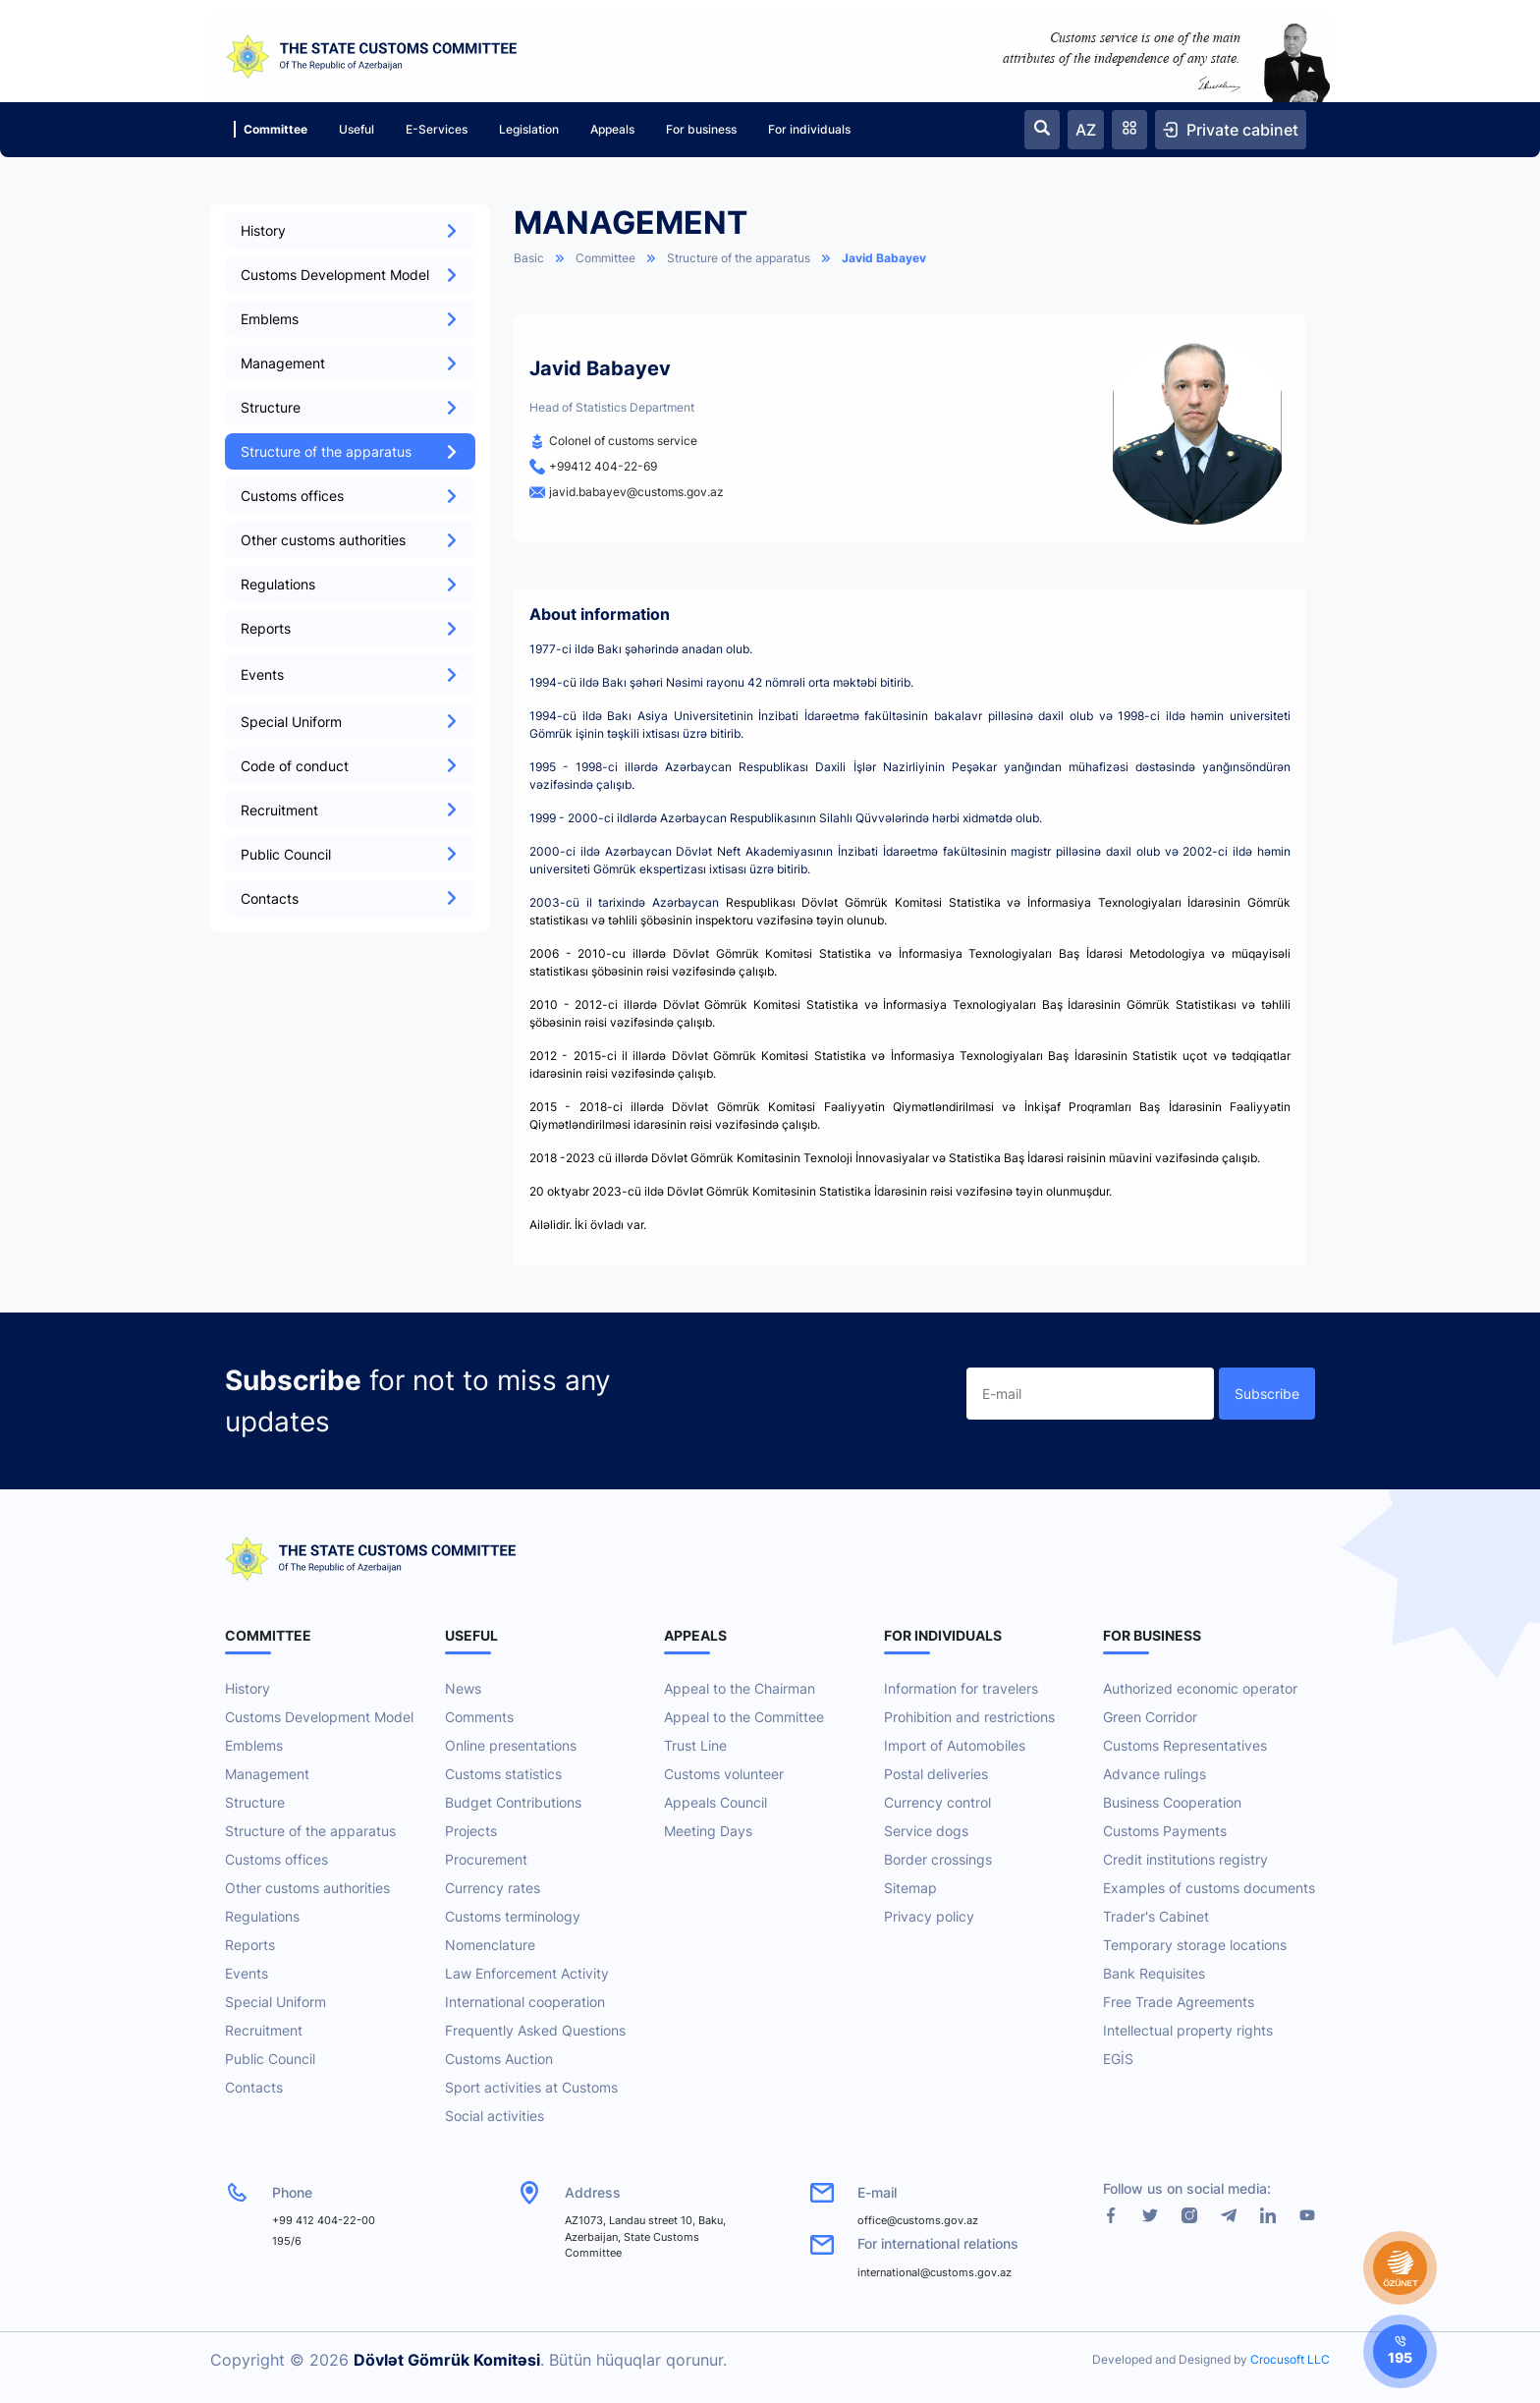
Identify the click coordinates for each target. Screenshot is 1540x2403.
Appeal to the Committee (744, 1716)
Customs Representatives (1185, 1745)
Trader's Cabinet (1156, 1916)
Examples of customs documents (1209, 1887)
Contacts (350, 898)
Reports (350, 628)
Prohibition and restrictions (969, 1716)
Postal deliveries (936, 1773)
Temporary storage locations (1195, 1944)
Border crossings (938, 1859)
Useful (356, 129)
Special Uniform (350, 721)
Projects (471, 1830)
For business (701, 129)
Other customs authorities (350, 539)
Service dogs (926, 1830)
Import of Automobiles (954, 1745)
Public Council (350, 854)
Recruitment (350, 810)
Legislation (529, 129)
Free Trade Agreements (1178, 2001)
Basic (529, 258)
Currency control (937, 1802)
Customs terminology (512, 1916)
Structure (350, 407)
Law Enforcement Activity (527, 1973)
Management (350, 363)
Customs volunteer (724, 1773)
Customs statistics (503, 1773)
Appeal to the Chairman (739, 1688)
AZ (1085, 130)
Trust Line (695, 1745)
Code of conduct (350, 765)
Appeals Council (715, 1802)
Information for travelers (961, 1688)
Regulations (350, 584)
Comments (479, 1716)
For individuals (809, 129)
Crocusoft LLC (1290, 2359)
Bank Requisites (1154, 1973)
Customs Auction (499, 2058)
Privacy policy (929, 1916)
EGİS (1118, 2058)
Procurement (486, 1859)
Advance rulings (1154, 1773)
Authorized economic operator (1200, 1688)
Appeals (612, 129)
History (350, 230)
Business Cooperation (1172, 1802)
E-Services (437, 129)
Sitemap (910, 1887)
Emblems (350, 318)
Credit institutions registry (1185, 1859)
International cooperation (525, 2001)
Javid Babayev (884, 258)
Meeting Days (708, 1830)
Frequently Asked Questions (535, 2030)
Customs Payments (1165, 1830)
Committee (270, 129)
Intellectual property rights (1188, 2030)
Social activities (494, 2115)
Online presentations (511, 1745)
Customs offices (350, 495)
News (463, 1688)
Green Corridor (1150, 1716)
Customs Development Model (350, 274)
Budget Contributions (513, 1802)
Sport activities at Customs (531, 2087)
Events (246, 1973)
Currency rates (492, 1887)
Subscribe (1267, 1393)
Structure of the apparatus (350, 451)
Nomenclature (490, 1944)
